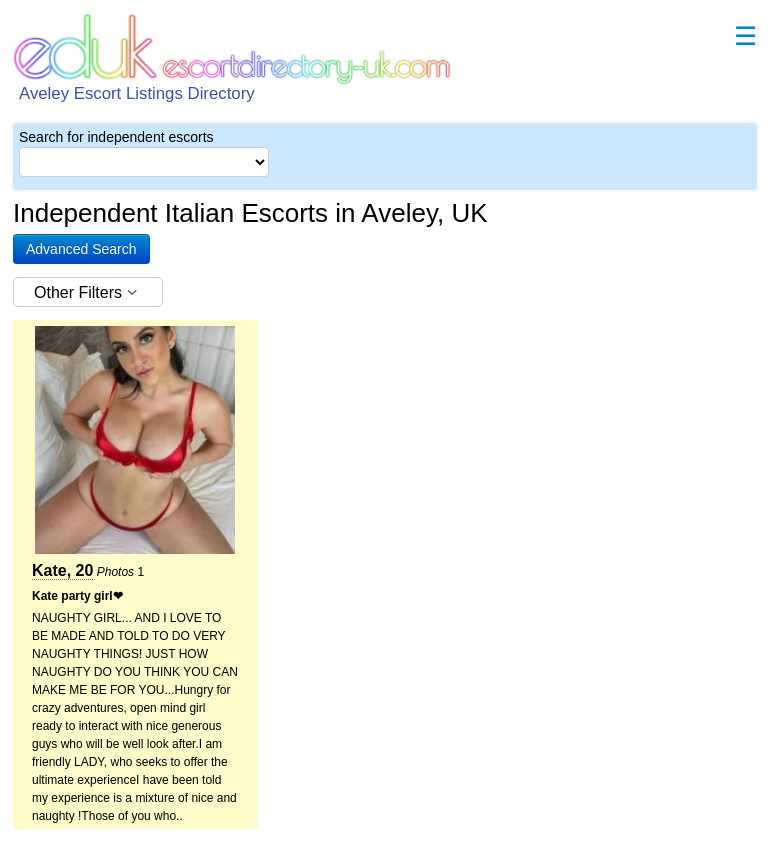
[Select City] (144, 162)
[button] (81, 249)
